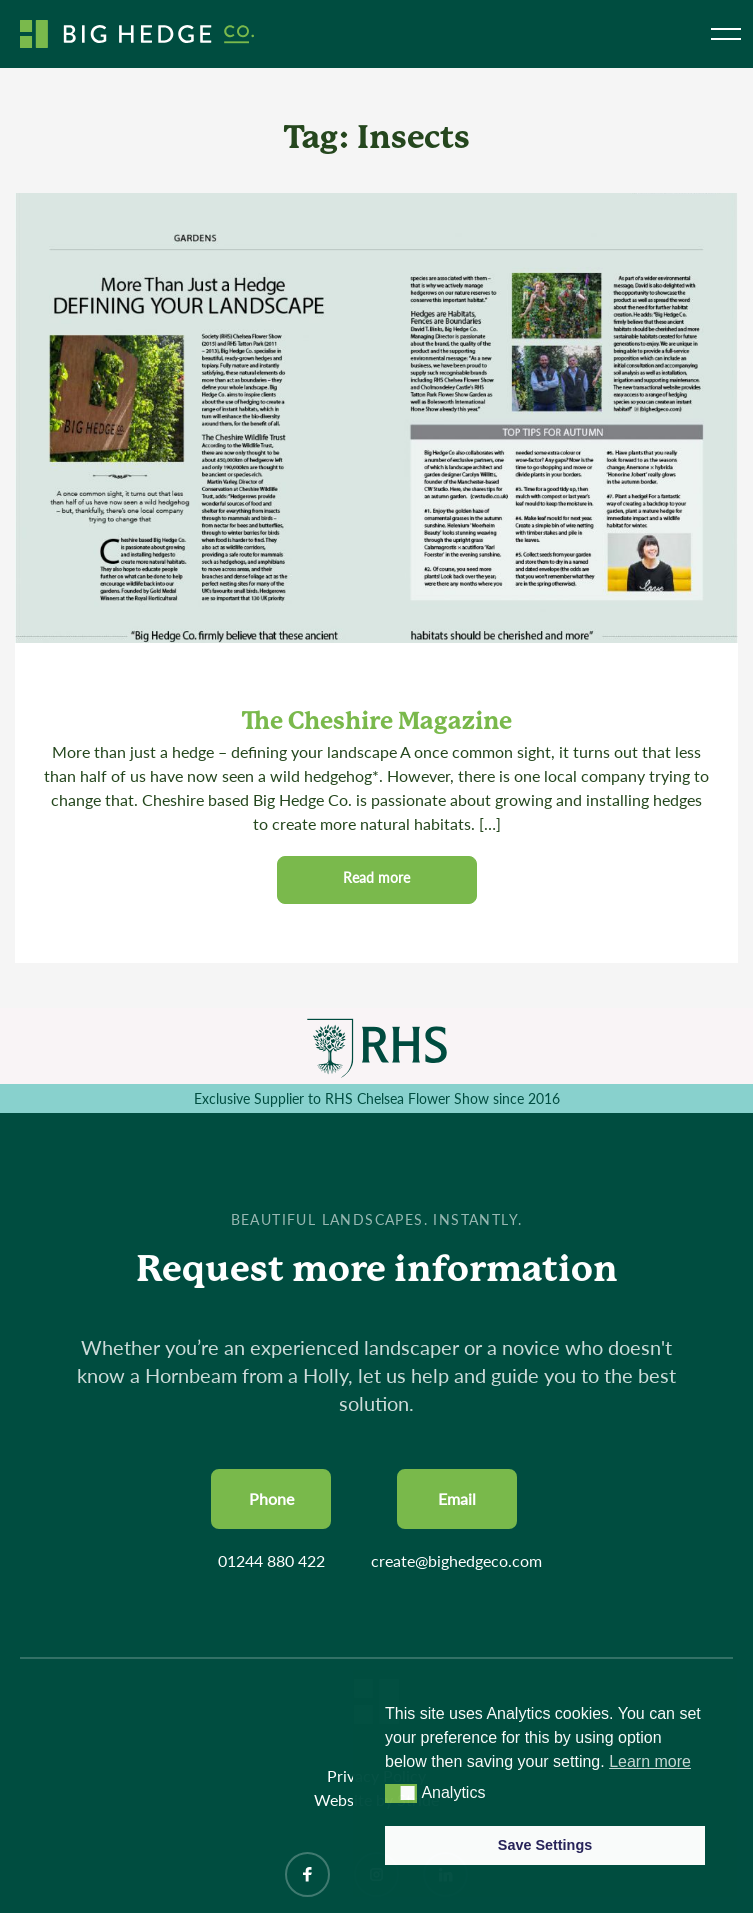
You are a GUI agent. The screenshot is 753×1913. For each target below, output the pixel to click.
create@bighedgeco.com (456, 1560)
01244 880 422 (271, 1560)
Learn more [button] (650, 1761)
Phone (271, 1498)
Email (457, 1498)
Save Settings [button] (545, 1845)
